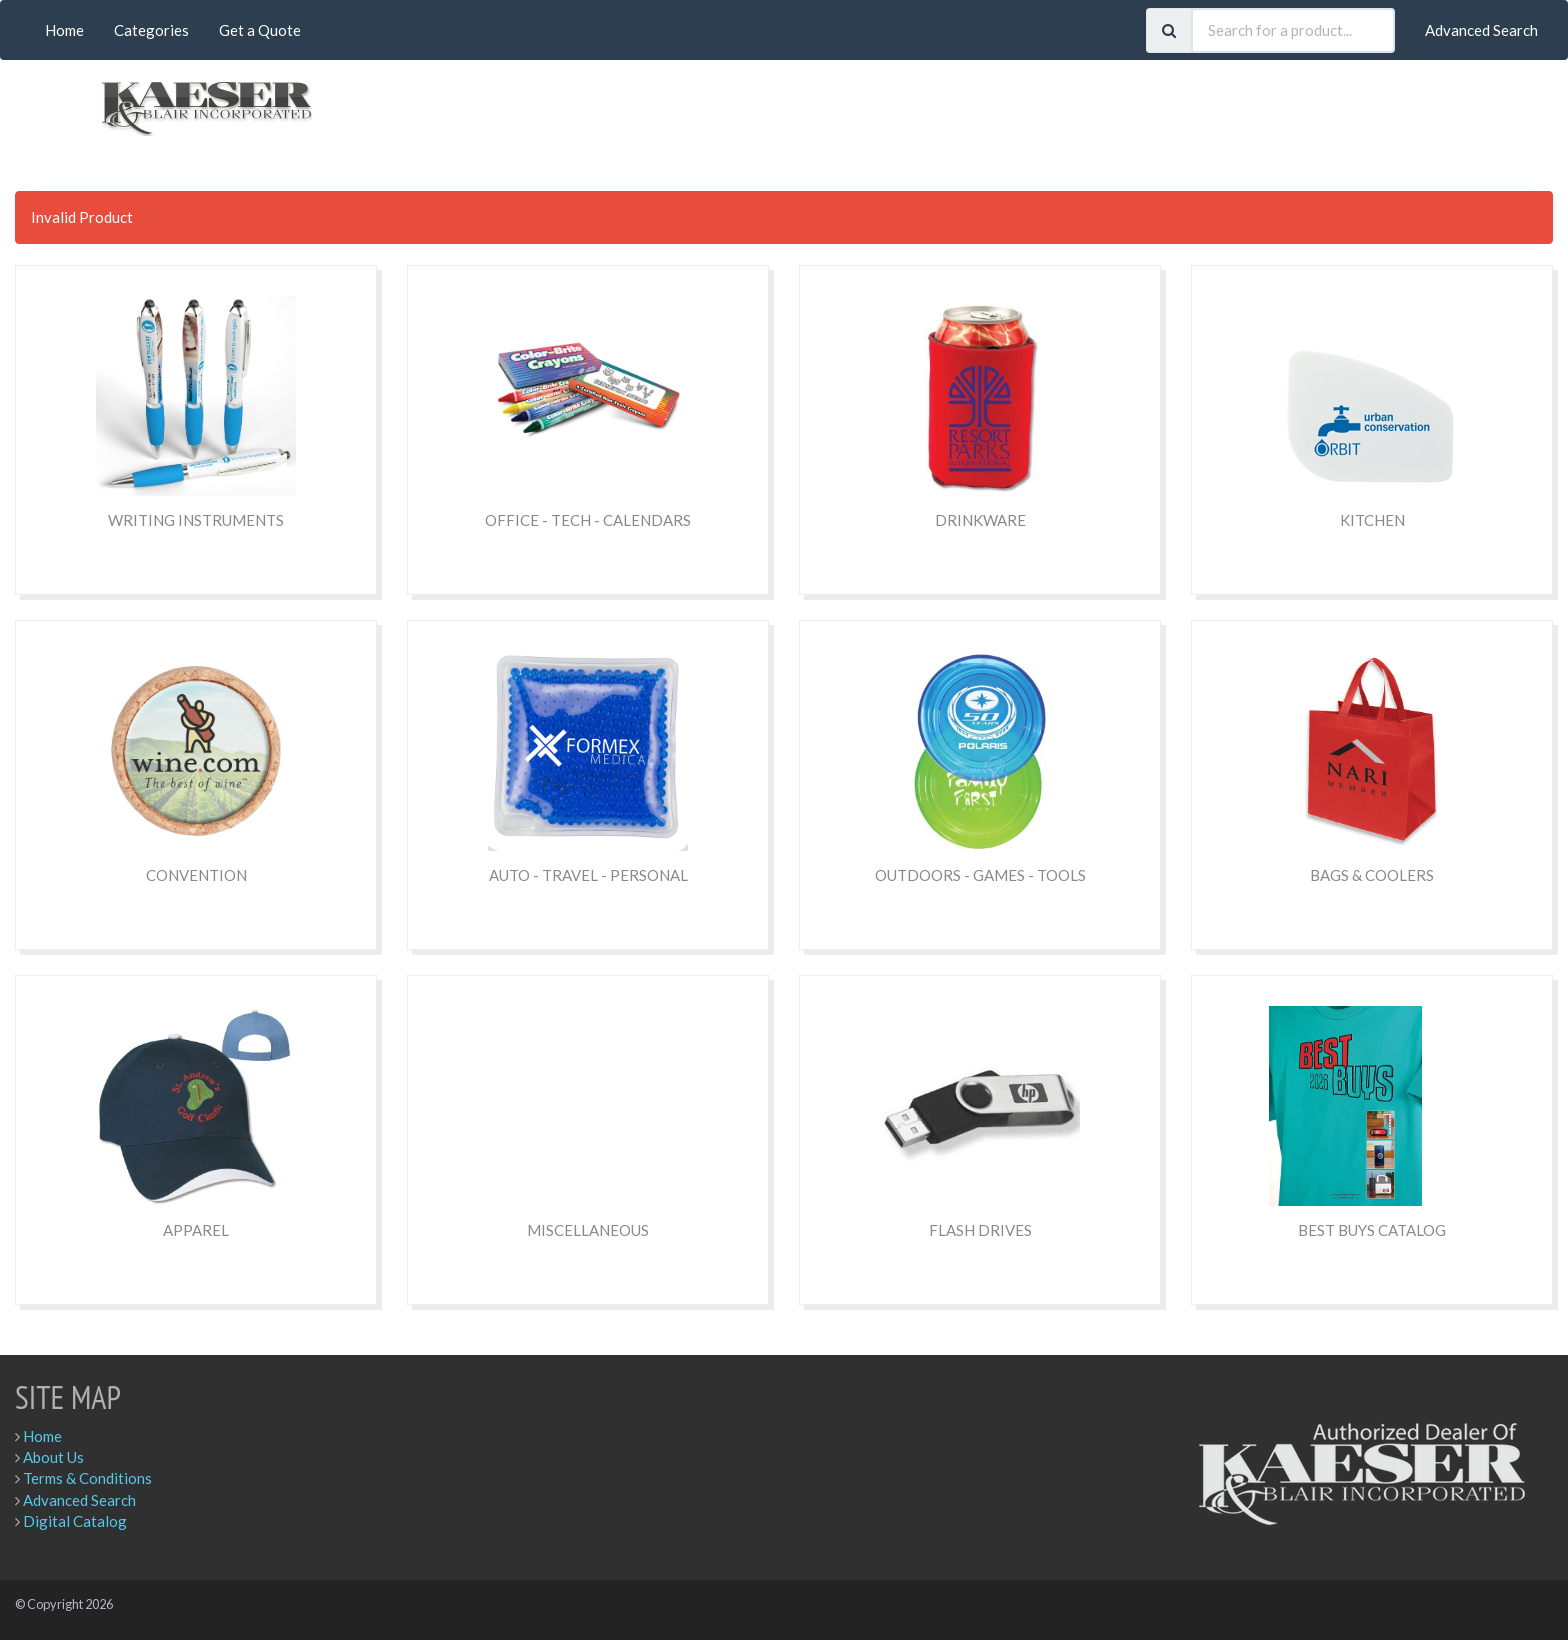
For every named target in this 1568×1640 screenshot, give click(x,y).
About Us (53, 1457)
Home (64, 30)
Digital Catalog (75, 1521)
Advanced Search (1481, 30)
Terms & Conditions (87, 1478)
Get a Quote (260, 30)
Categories (151, 30)
